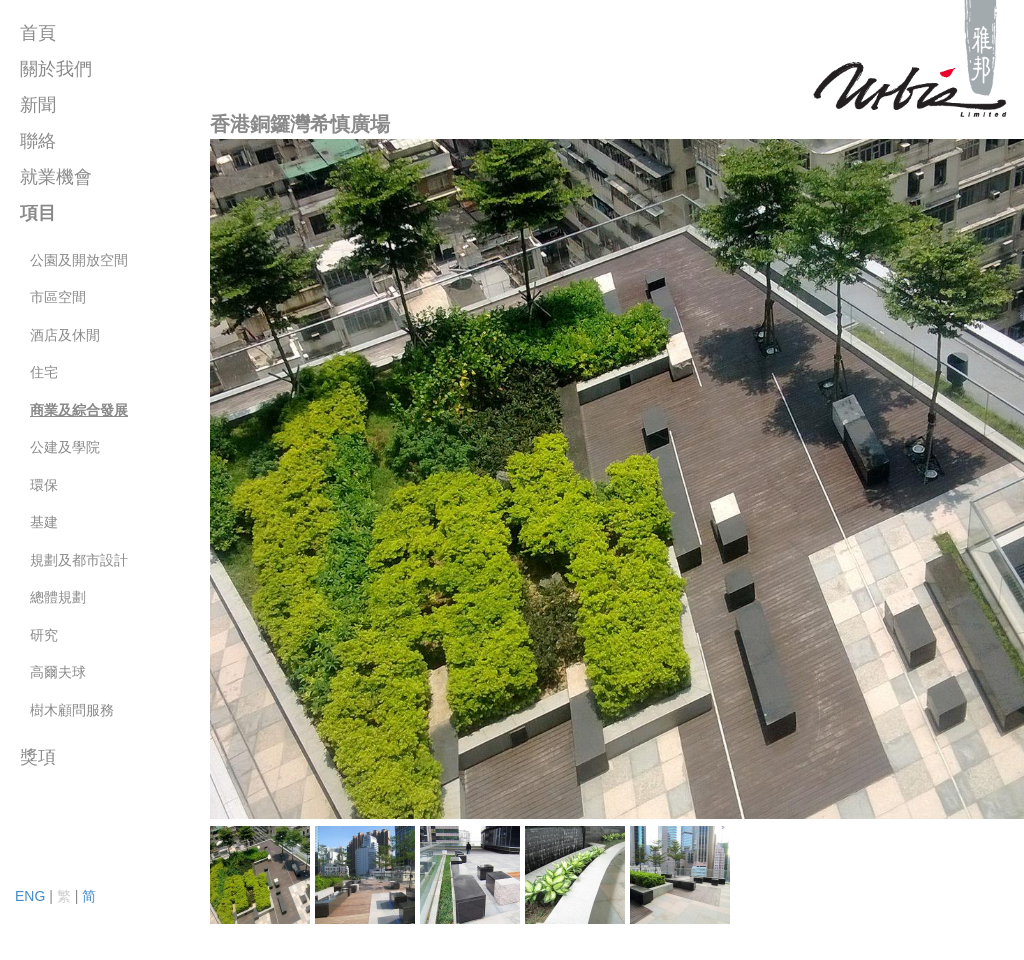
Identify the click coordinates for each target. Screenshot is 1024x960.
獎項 (38, 757)
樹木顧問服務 (72, 710)
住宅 (44, 372)
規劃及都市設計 (79, 560)
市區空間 (58, 297)
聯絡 (38, 141)
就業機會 (56, 177)
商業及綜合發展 (79, 410)
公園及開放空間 (79, 260)
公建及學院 (65, 447)
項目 (38, 213)
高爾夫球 (58, 672)
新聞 (38, 105)
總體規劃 (58, 597)
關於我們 (56, 69)
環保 (44, 485)
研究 (44, 635)
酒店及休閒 (65, 335)
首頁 (38, 33)
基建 (44, 522)
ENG (30, 896)
